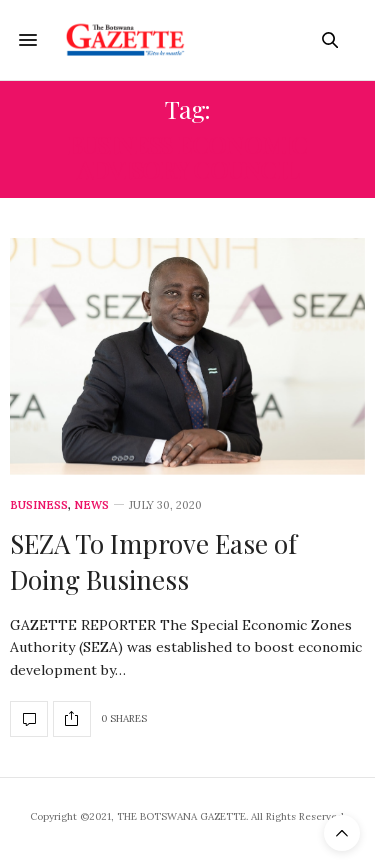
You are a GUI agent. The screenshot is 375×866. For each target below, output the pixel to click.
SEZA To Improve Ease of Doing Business (153, 561)
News (91, 505)
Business (39, 505)
